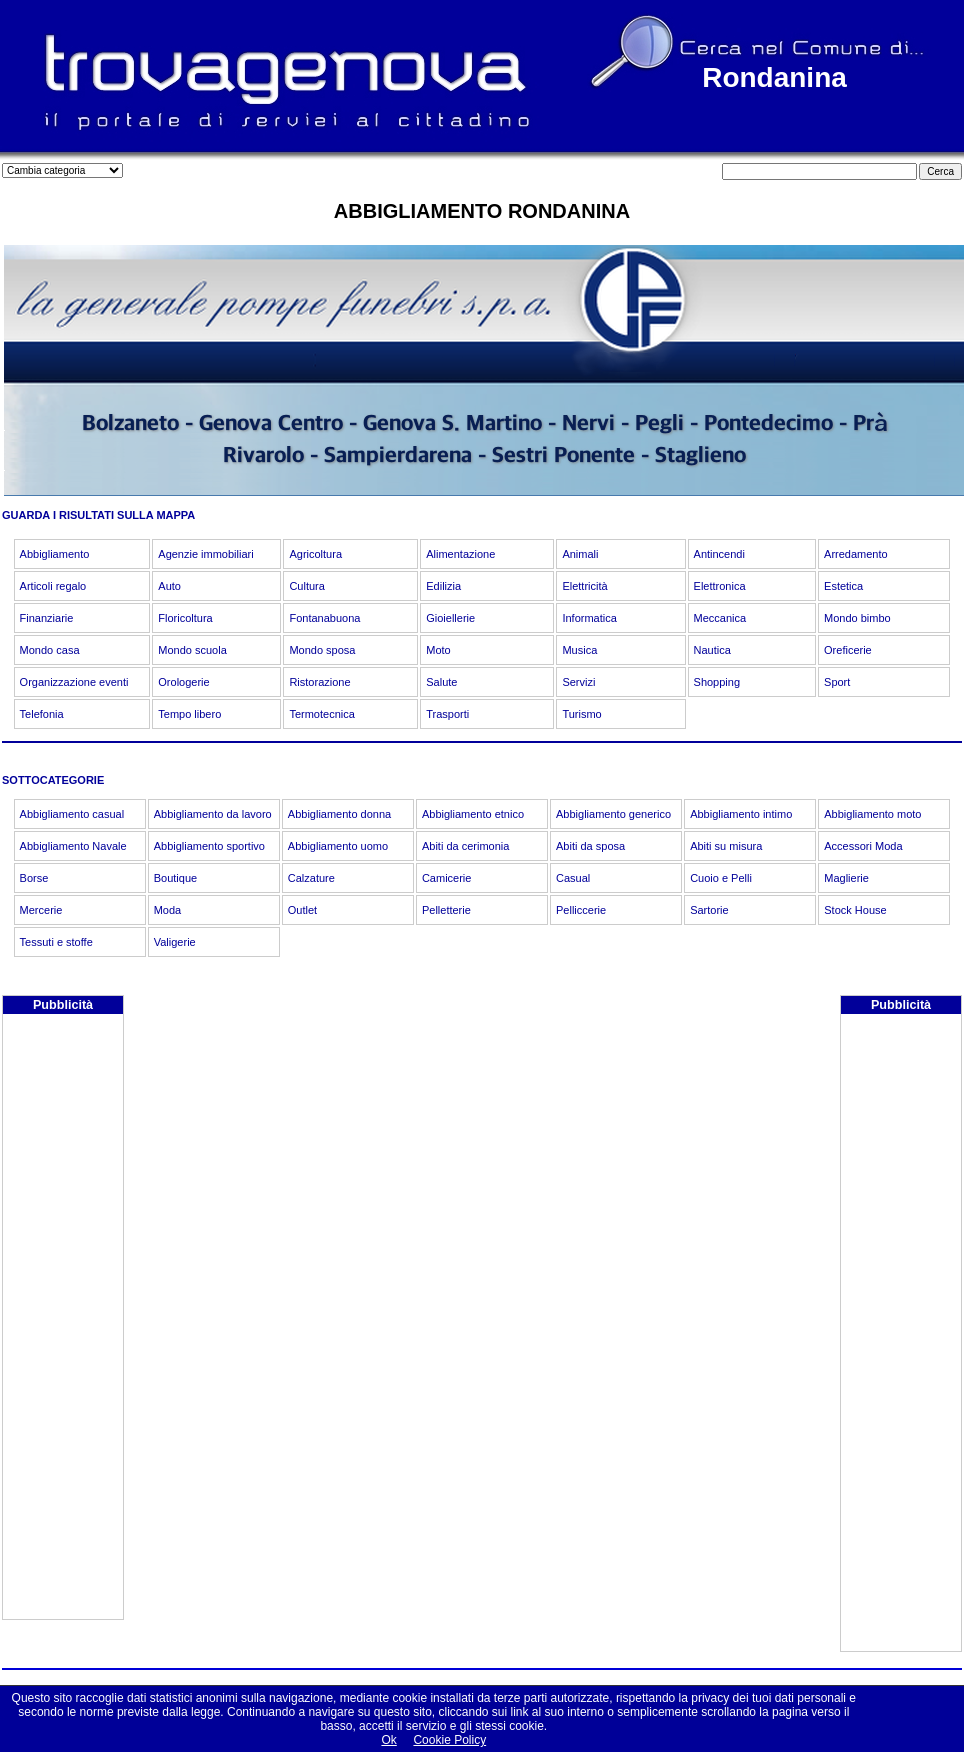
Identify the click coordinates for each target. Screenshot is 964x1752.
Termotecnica (321, 714)
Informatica (589, 618)
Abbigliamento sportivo (209, 846)
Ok (388, 1740)
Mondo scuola (192, 650)
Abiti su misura (726, 846)
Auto (169, 586)
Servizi (578, 682)
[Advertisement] (63, 1319)
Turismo (581, 714)
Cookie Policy (449, 1740)
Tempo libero (189, 714)
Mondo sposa (322, 650)
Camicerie (447, 878)
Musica (579, 650)
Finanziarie (47, 618)
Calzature (311, 878)
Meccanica (720, 618)
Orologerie (183, 682)
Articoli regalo (53, 586)
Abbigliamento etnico (473, 814)
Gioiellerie (450, 618)
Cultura (306, 586)
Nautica (712, 650)
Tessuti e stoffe (56, 942)
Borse (34, 878)
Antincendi (719, 554)
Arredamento (856, 554)
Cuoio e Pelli (721, 878)
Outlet (302, 910)
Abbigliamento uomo (338, 846)
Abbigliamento (55, 554)
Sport (837, 682)
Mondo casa (50, 650)
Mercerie (41, 910)
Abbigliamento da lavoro (213, 814)
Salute (441, 682)
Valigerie (175, 942)
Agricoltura (315, 554)
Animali (580, 554)
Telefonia (42, 714)
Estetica (843, 586)
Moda (168, 910)
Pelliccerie (581, 910)
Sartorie (709, 910)
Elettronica (720, 586)
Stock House (855, 910)
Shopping (717, 682)
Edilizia (443, 586)
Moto (438, 650)
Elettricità (584, 586)
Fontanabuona (324, 618)
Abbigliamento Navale (73, 846)
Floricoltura (185, 618)
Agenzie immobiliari (205, 554)
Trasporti (447, 714)
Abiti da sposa (590, 846)
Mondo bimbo (857, 618)
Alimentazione (460, 554)
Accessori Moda (863, 846)
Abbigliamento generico (613, 814)
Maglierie (846, 878)
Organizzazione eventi (74, 682)
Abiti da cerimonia (465, 846)
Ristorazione (319, 682)
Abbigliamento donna (339, 814)
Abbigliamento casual (72, 814)
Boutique (175, 878)
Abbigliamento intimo (741, 814)
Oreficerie (848, 650)
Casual (573, 878)
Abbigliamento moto (872, 814)
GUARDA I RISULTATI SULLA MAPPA (98, 515)
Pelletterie (446, 910)
